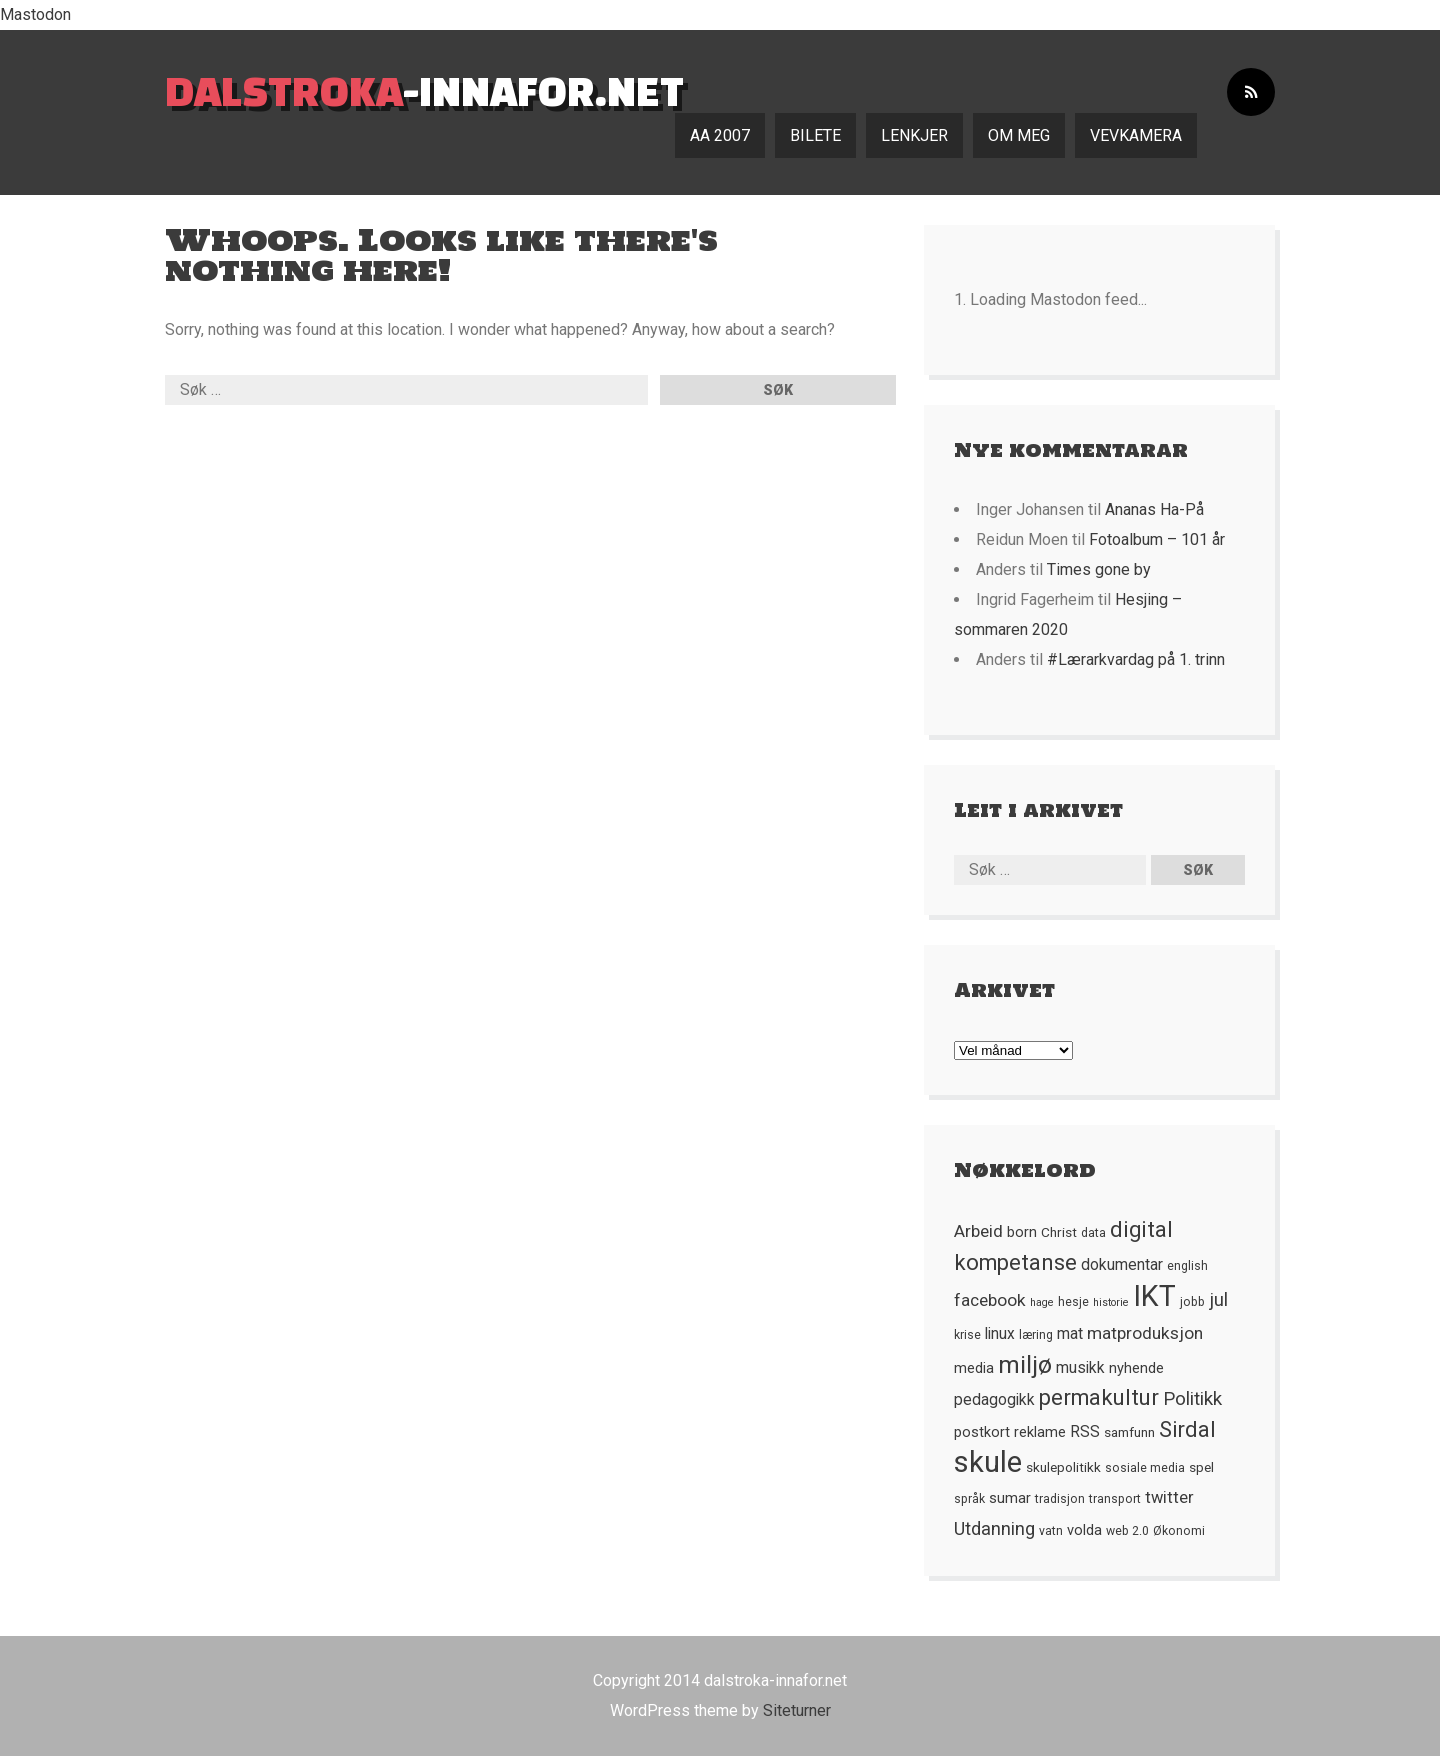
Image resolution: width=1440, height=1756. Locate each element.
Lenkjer (914, 135)
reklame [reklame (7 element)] (1040, 1432)
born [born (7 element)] (1022, 1232)
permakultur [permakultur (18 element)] (1099, 1397)
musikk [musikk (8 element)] (1080, 1368)
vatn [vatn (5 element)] (1051, 1531)
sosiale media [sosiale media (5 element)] (1145, 1468)
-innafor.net (424, 90)
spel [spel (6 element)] (1201, 1467)
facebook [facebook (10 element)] (990, 1300)
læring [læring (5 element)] (1036, 1335)
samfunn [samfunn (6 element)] (1129, 1432)
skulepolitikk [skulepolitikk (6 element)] (1063, 1467)
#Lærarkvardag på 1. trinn (1136, 659)
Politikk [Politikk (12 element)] (1192, 1399)
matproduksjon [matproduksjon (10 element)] (1145, 1333)
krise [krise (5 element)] (967, 1335)
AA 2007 (720, 135)
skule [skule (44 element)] (988, 1462)
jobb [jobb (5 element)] (1192, 1302)
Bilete (815, 135)
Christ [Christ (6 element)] (1059, 1232)
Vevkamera (1136, 135)
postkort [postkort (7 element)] (982, 1432)
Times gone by (1099, 569)
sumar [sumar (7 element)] (1010, 1498)
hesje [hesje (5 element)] (1073, 1302)
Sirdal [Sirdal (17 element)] (1187, 1429)
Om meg (1019, 135)
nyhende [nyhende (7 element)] (1136, 1368)
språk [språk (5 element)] (969, 1499)
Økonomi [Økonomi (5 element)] (1179, 1531)
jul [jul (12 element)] (1218, 1300)
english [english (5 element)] (1187, 1266)
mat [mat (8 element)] (1070, 1334)
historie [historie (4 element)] (1111, 1302)
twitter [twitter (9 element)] (1169, 1497)
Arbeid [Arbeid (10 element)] (978, 1231)
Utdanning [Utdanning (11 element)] (994, 1528)
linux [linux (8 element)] (1000, 1334)
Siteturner (797, 1710)
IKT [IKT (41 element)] (1154, 1296)
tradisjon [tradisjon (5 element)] (1060, 1499)
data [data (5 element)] (1093, 1233)
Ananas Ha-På (1154, 509)
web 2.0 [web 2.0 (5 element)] (1127, 1531)
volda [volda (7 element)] (1084, 1530)
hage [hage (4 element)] (1042, 1302)
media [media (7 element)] (974, 1368)
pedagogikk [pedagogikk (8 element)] (994, 1400)
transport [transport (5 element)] (1115, 1499)
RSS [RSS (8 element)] (1085, 1432)
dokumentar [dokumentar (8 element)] (1122, 1265)
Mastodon (35, 14)
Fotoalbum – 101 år (1157, 539)
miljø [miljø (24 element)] (1025, 1364)
